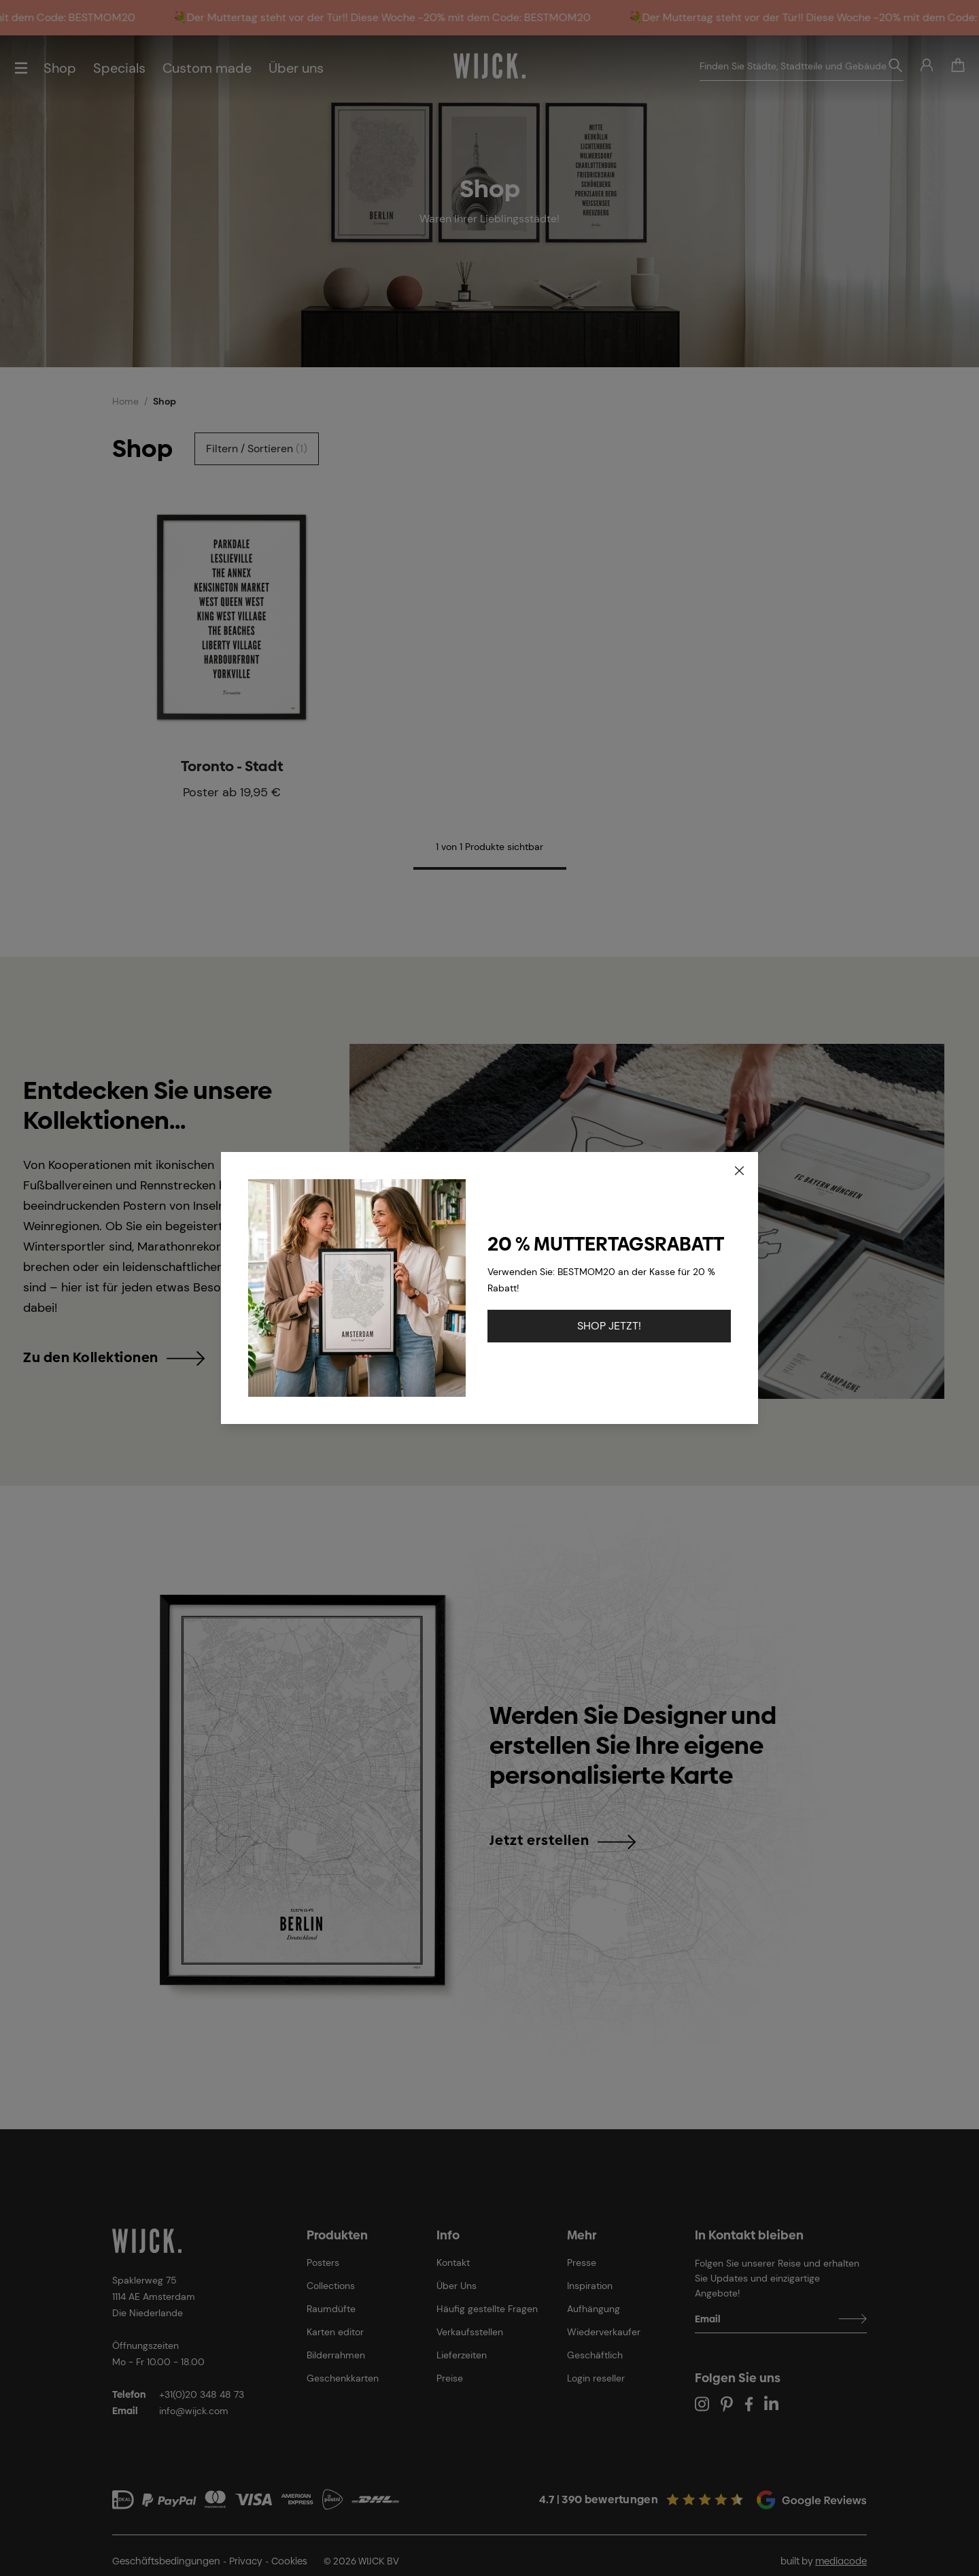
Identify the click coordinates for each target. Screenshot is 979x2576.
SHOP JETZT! (609, 1326)
